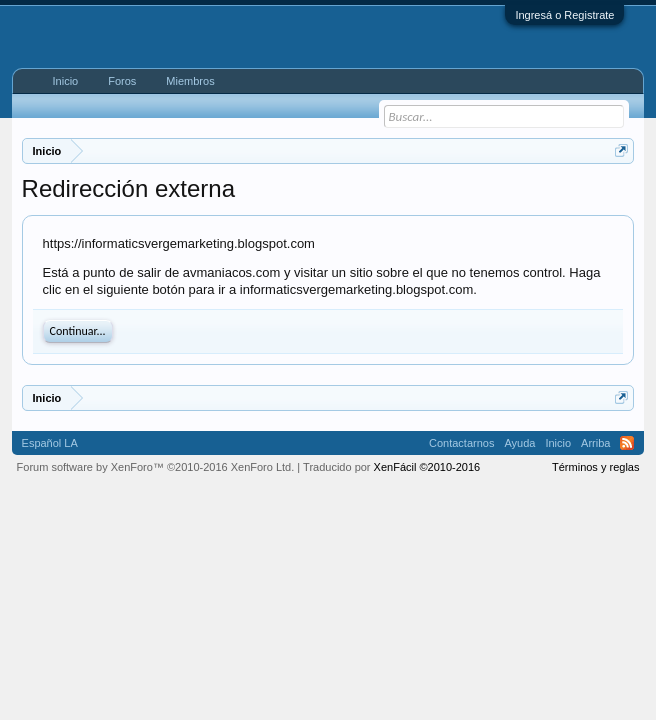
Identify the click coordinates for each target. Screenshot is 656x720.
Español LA (50, 443)
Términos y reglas (595, 467)
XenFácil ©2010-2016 (427, 467)
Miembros (190, 81)
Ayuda (519, 443)
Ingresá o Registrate (564, 15)
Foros (122, 81)
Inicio (66, 81)
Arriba (595, 443)
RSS (627, 443)
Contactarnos (461, 443)
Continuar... (78, 331)
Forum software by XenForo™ (156, 467)
